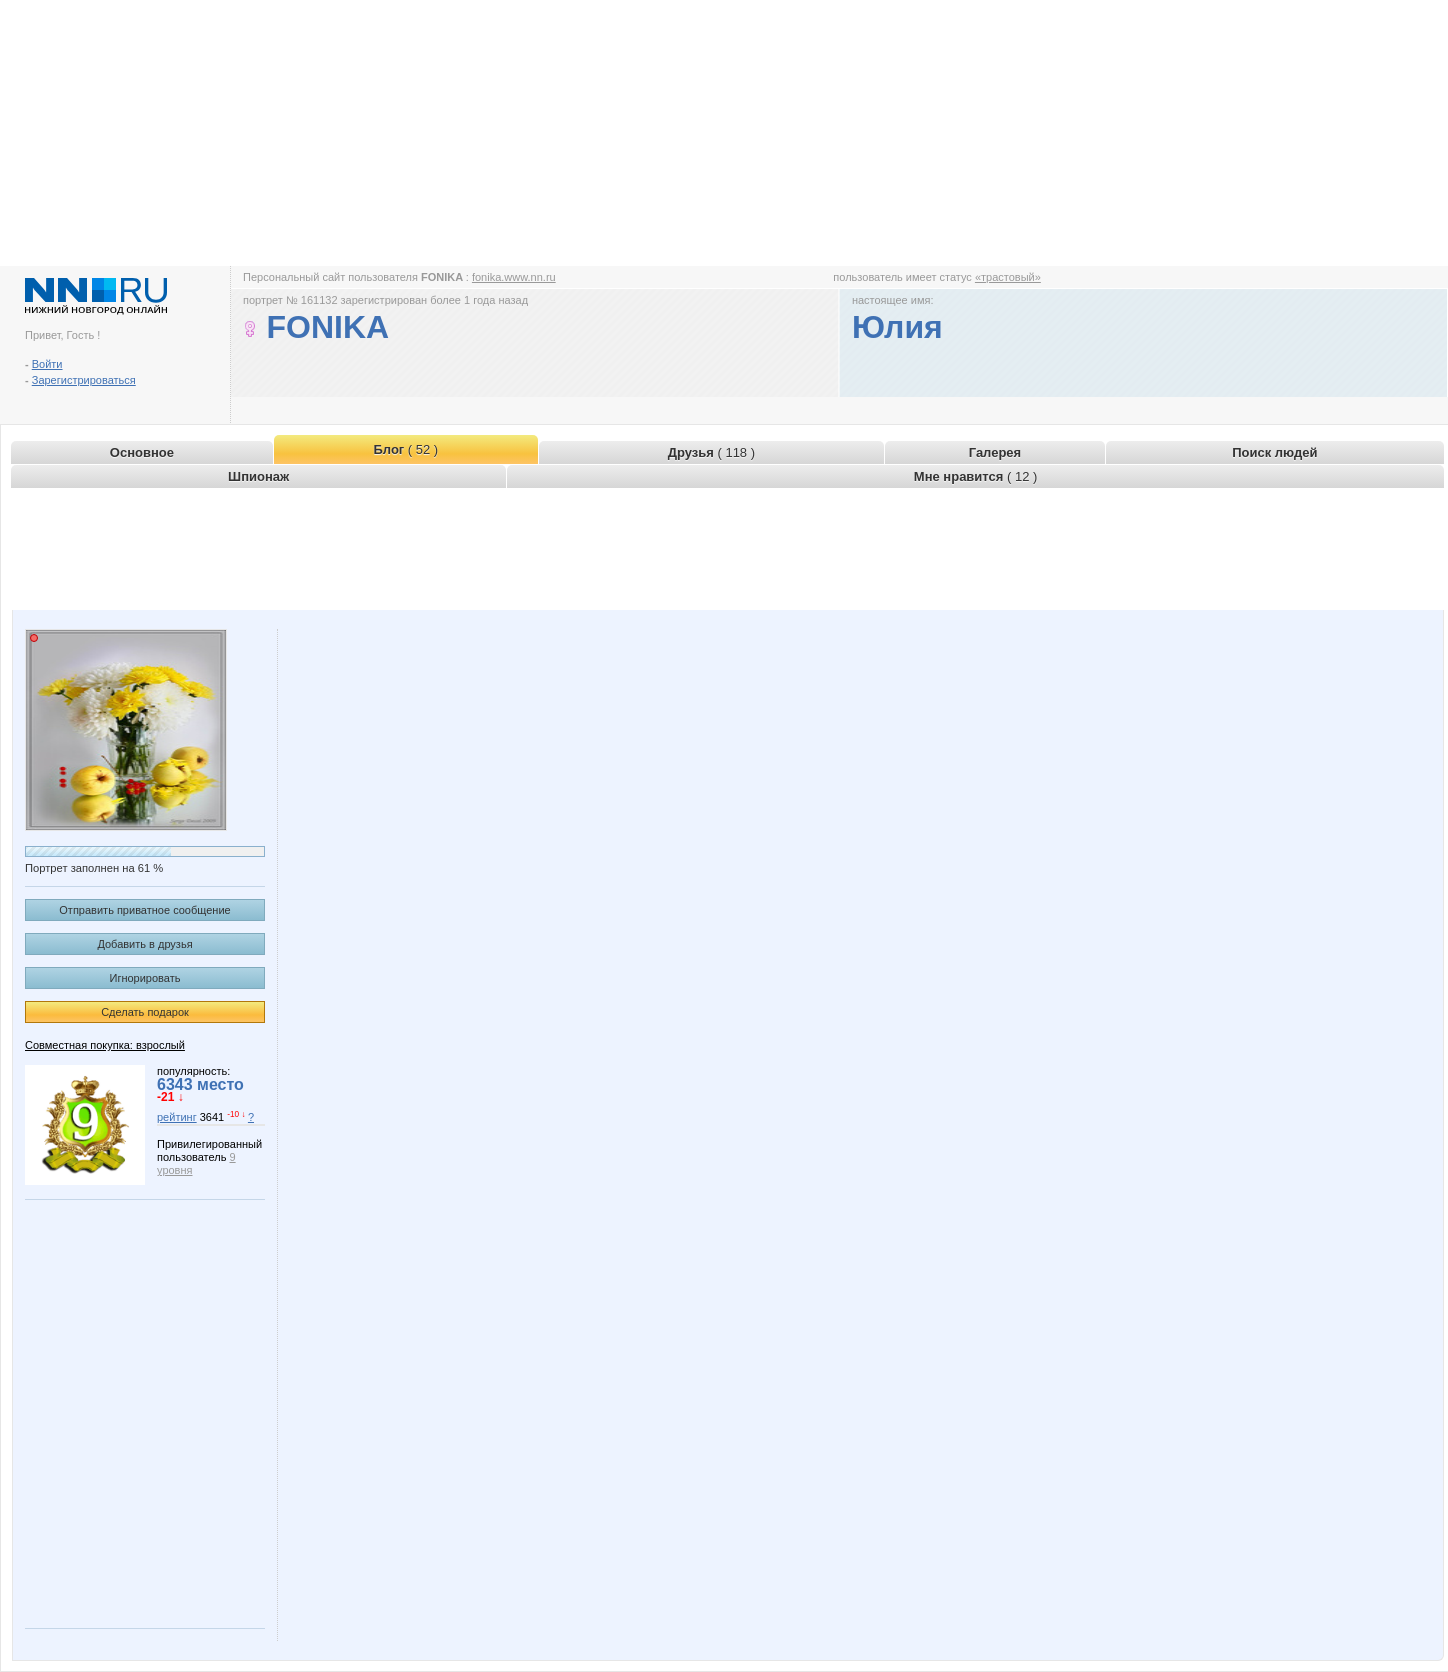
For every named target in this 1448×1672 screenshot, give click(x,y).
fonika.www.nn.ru (514, 277)
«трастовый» (1008, 277)
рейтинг (177, 1117)
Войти (47, 364)
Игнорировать (145, 978)
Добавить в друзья (144, 944)
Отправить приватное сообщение (144, 910)
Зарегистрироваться (84, 380)
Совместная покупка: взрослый (105, 1045)
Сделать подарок (145, 1012)
